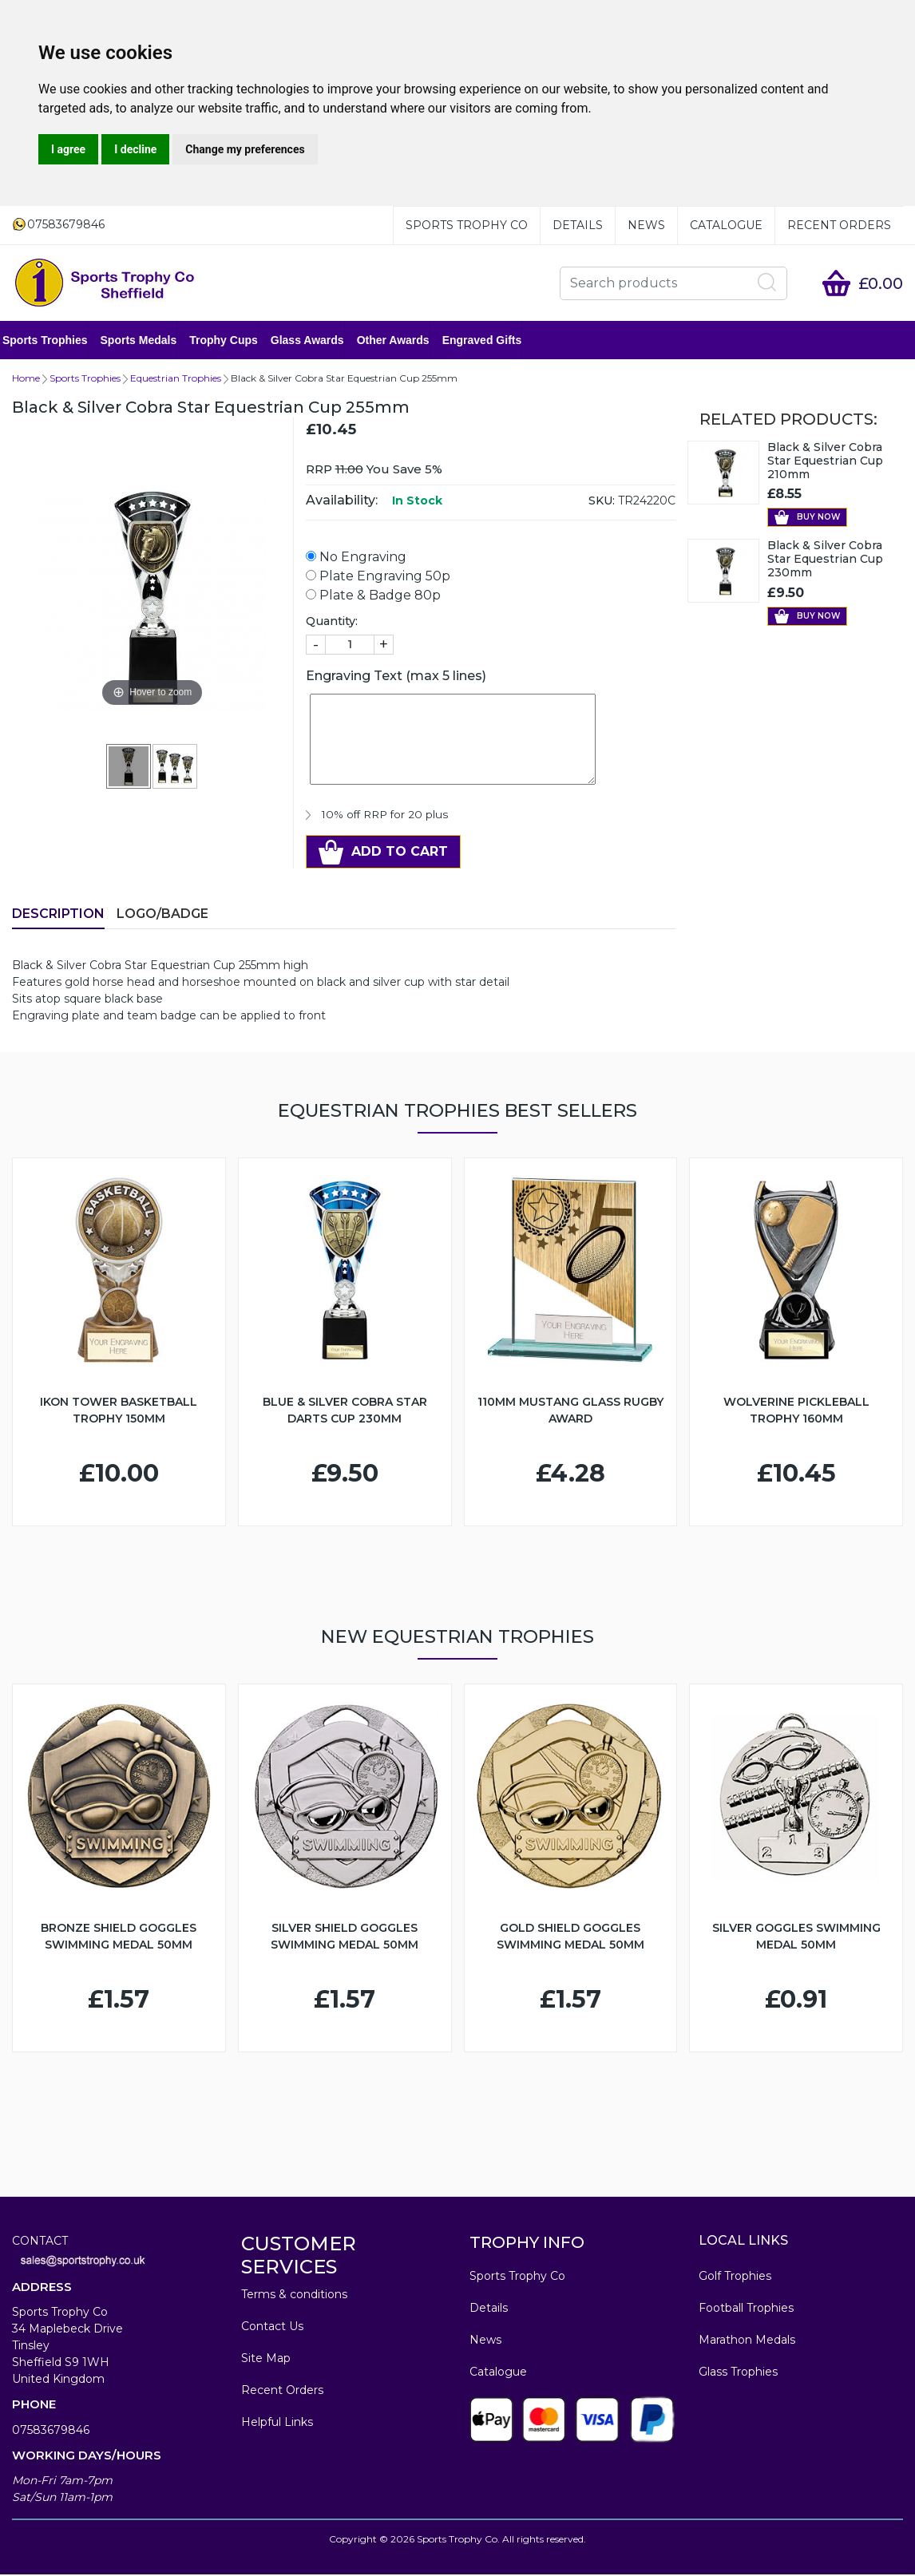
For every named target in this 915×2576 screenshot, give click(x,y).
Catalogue (726, 225)
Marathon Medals (747, 2341)
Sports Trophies (54, 340)
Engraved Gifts (492, 340)
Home (26, 380)
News (646, 225)
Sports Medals (148, 340)
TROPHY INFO (526, 2244)
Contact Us (272, 2328)
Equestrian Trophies (175, 380)
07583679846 (50, 2431)
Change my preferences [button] (244, 149)
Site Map (266, 2359)
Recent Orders (839, 225)
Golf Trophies (735, 2277)
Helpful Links (277, 2423)
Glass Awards (317, 340)
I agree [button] (68, 149)
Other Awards (402, 340)
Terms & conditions (294, 2296)
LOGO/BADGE (162, 915)
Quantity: (332, 622)
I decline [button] (135, 149)
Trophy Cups (233, 340)
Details (578, 225)
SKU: (601, 502)
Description (58, 915)
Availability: (342, 501)
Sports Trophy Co (467, 225)
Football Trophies (746, 2309)
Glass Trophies (738, 2373)
